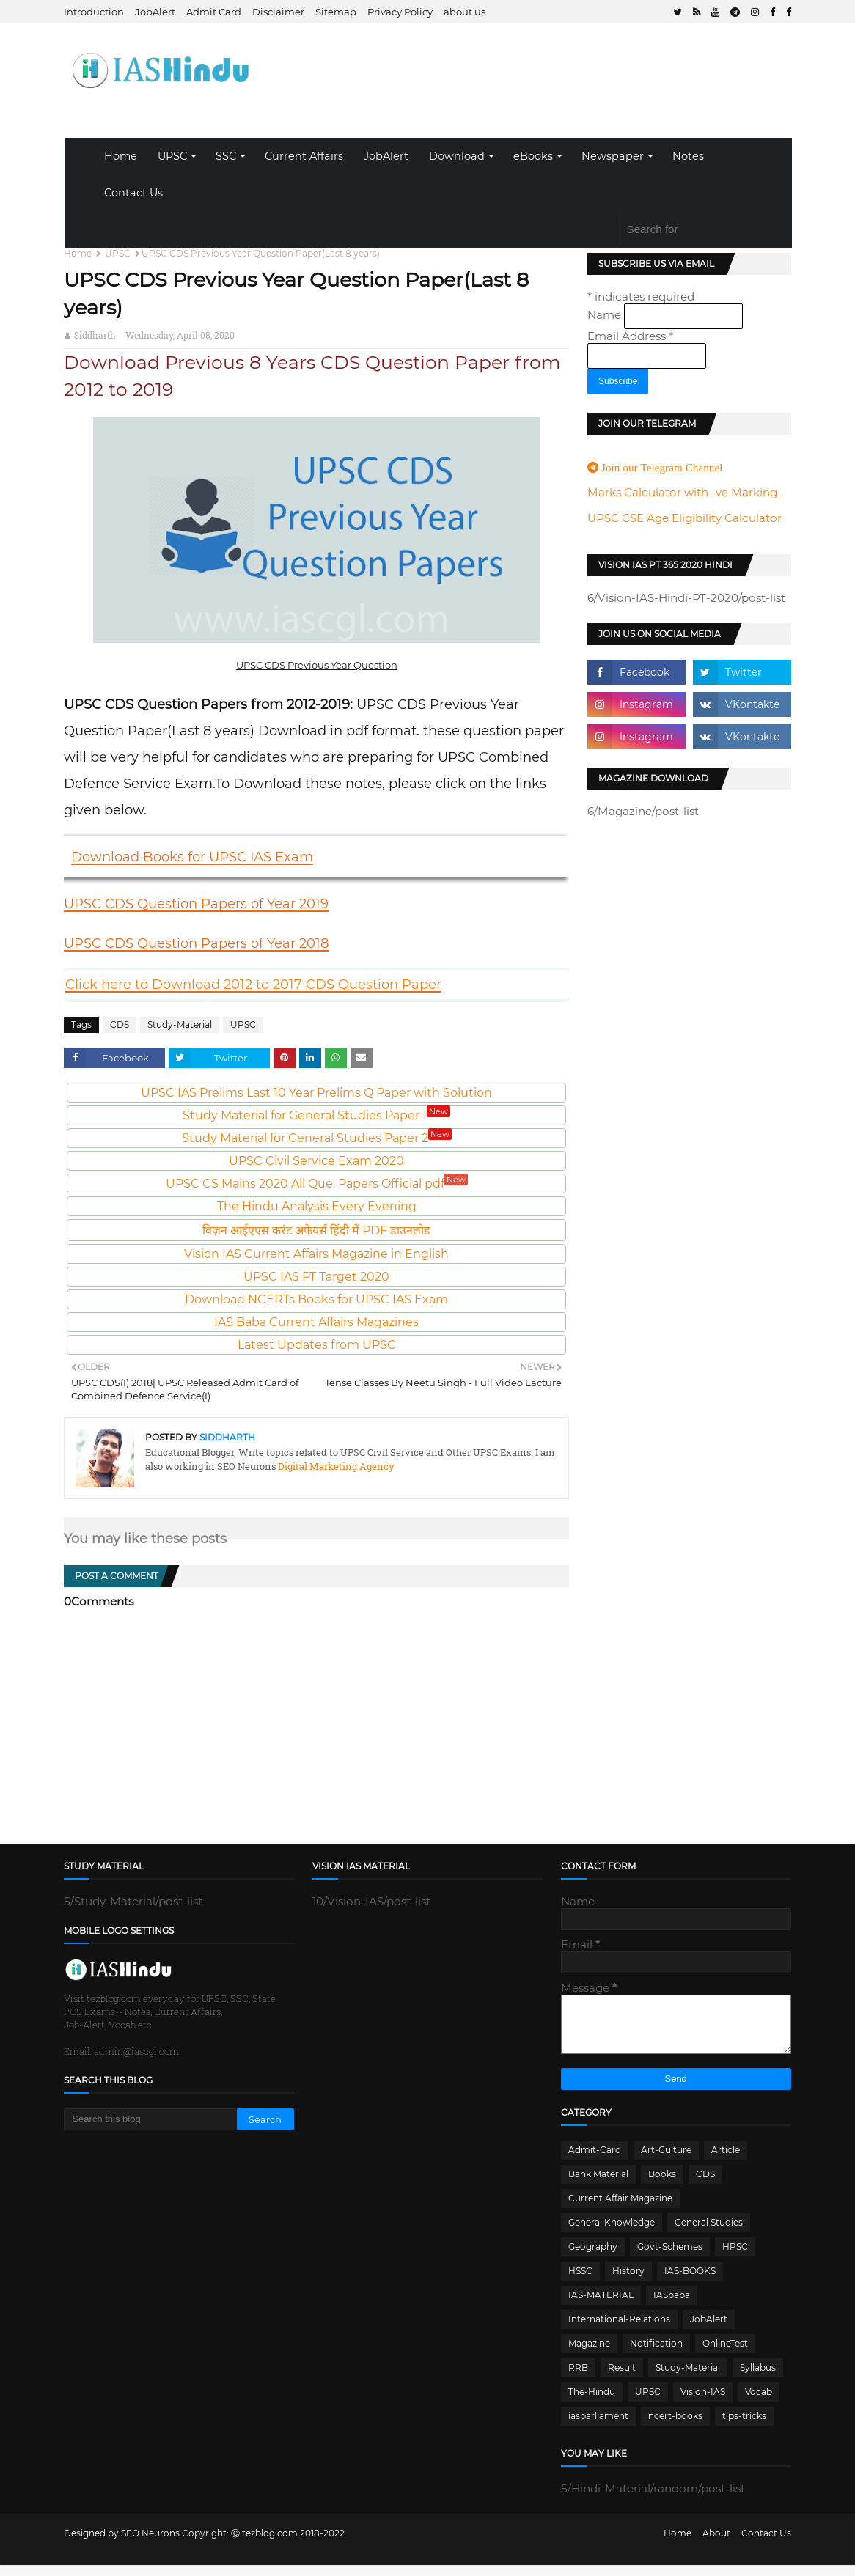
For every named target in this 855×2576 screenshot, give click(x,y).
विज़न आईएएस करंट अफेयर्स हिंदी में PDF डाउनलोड (316, 1230)
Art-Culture (666, 2160)
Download (457, 156)
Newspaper (612, 156)
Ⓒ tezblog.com (265, 2544)
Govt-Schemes (669, 2257)
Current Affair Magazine (620, 2209)
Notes (688, 156)
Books (662, 2184)
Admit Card (213, 12)
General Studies (709, 2233)
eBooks (533, 156)
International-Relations (619, 2330)
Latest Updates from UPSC (317, 1345)
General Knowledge (611, 2233)
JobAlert (155, 12)
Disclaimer (278, 12)
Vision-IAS (702, 2402)
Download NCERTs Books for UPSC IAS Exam (316, 1299)
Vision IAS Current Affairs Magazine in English (316, 1254)
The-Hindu (591, 2402)
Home (120, 156)
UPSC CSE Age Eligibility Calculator (684, 518)
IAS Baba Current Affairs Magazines (316, 1322)
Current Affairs (304, 156)
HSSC (580, 2281)
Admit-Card (594, 2160)
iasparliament (598, 2426)
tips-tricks (744, 2426)
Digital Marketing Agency (335, 1466)
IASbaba (671, 2305)
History (628, 2281)
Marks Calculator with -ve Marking (682, 492)
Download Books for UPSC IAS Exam (192, 857)
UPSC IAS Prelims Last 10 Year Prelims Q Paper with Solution (316, 1093)
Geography (592, 2257)
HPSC (735, 2257)
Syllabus (758, 2378)
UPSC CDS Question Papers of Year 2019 (196, 904)
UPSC (172, 156)
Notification (656, 2354)
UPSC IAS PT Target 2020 (316, 1277)
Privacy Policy (400, 12)
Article (725, 2160)
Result (622, 2378)
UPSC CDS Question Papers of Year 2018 (196, 943)
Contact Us (133, 192)
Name (605, 315)
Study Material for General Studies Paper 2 (317, 1138)
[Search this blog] (150, 2119)
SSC (226, 156)
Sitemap (335, 12)
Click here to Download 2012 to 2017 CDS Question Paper (253, 984)
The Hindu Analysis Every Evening (317, 1206)
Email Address (630, 336)
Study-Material (179, 1024)
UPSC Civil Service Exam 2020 (316, 1161)
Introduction (94, 12)
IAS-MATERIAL (601, 2305)
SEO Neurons (150, 2544)
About (716, 2544)
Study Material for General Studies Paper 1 (316, 1115)
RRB (578, 2378)
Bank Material (598, 2184)
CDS (119, 1024)
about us (464, 12)
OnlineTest (725, 2354)
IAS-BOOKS (690, 2281)
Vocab (758, 2402)
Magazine (589, 2354)
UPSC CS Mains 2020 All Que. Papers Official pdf (317, 1184)
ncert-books (675, 2426)
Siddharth (95, 335)
